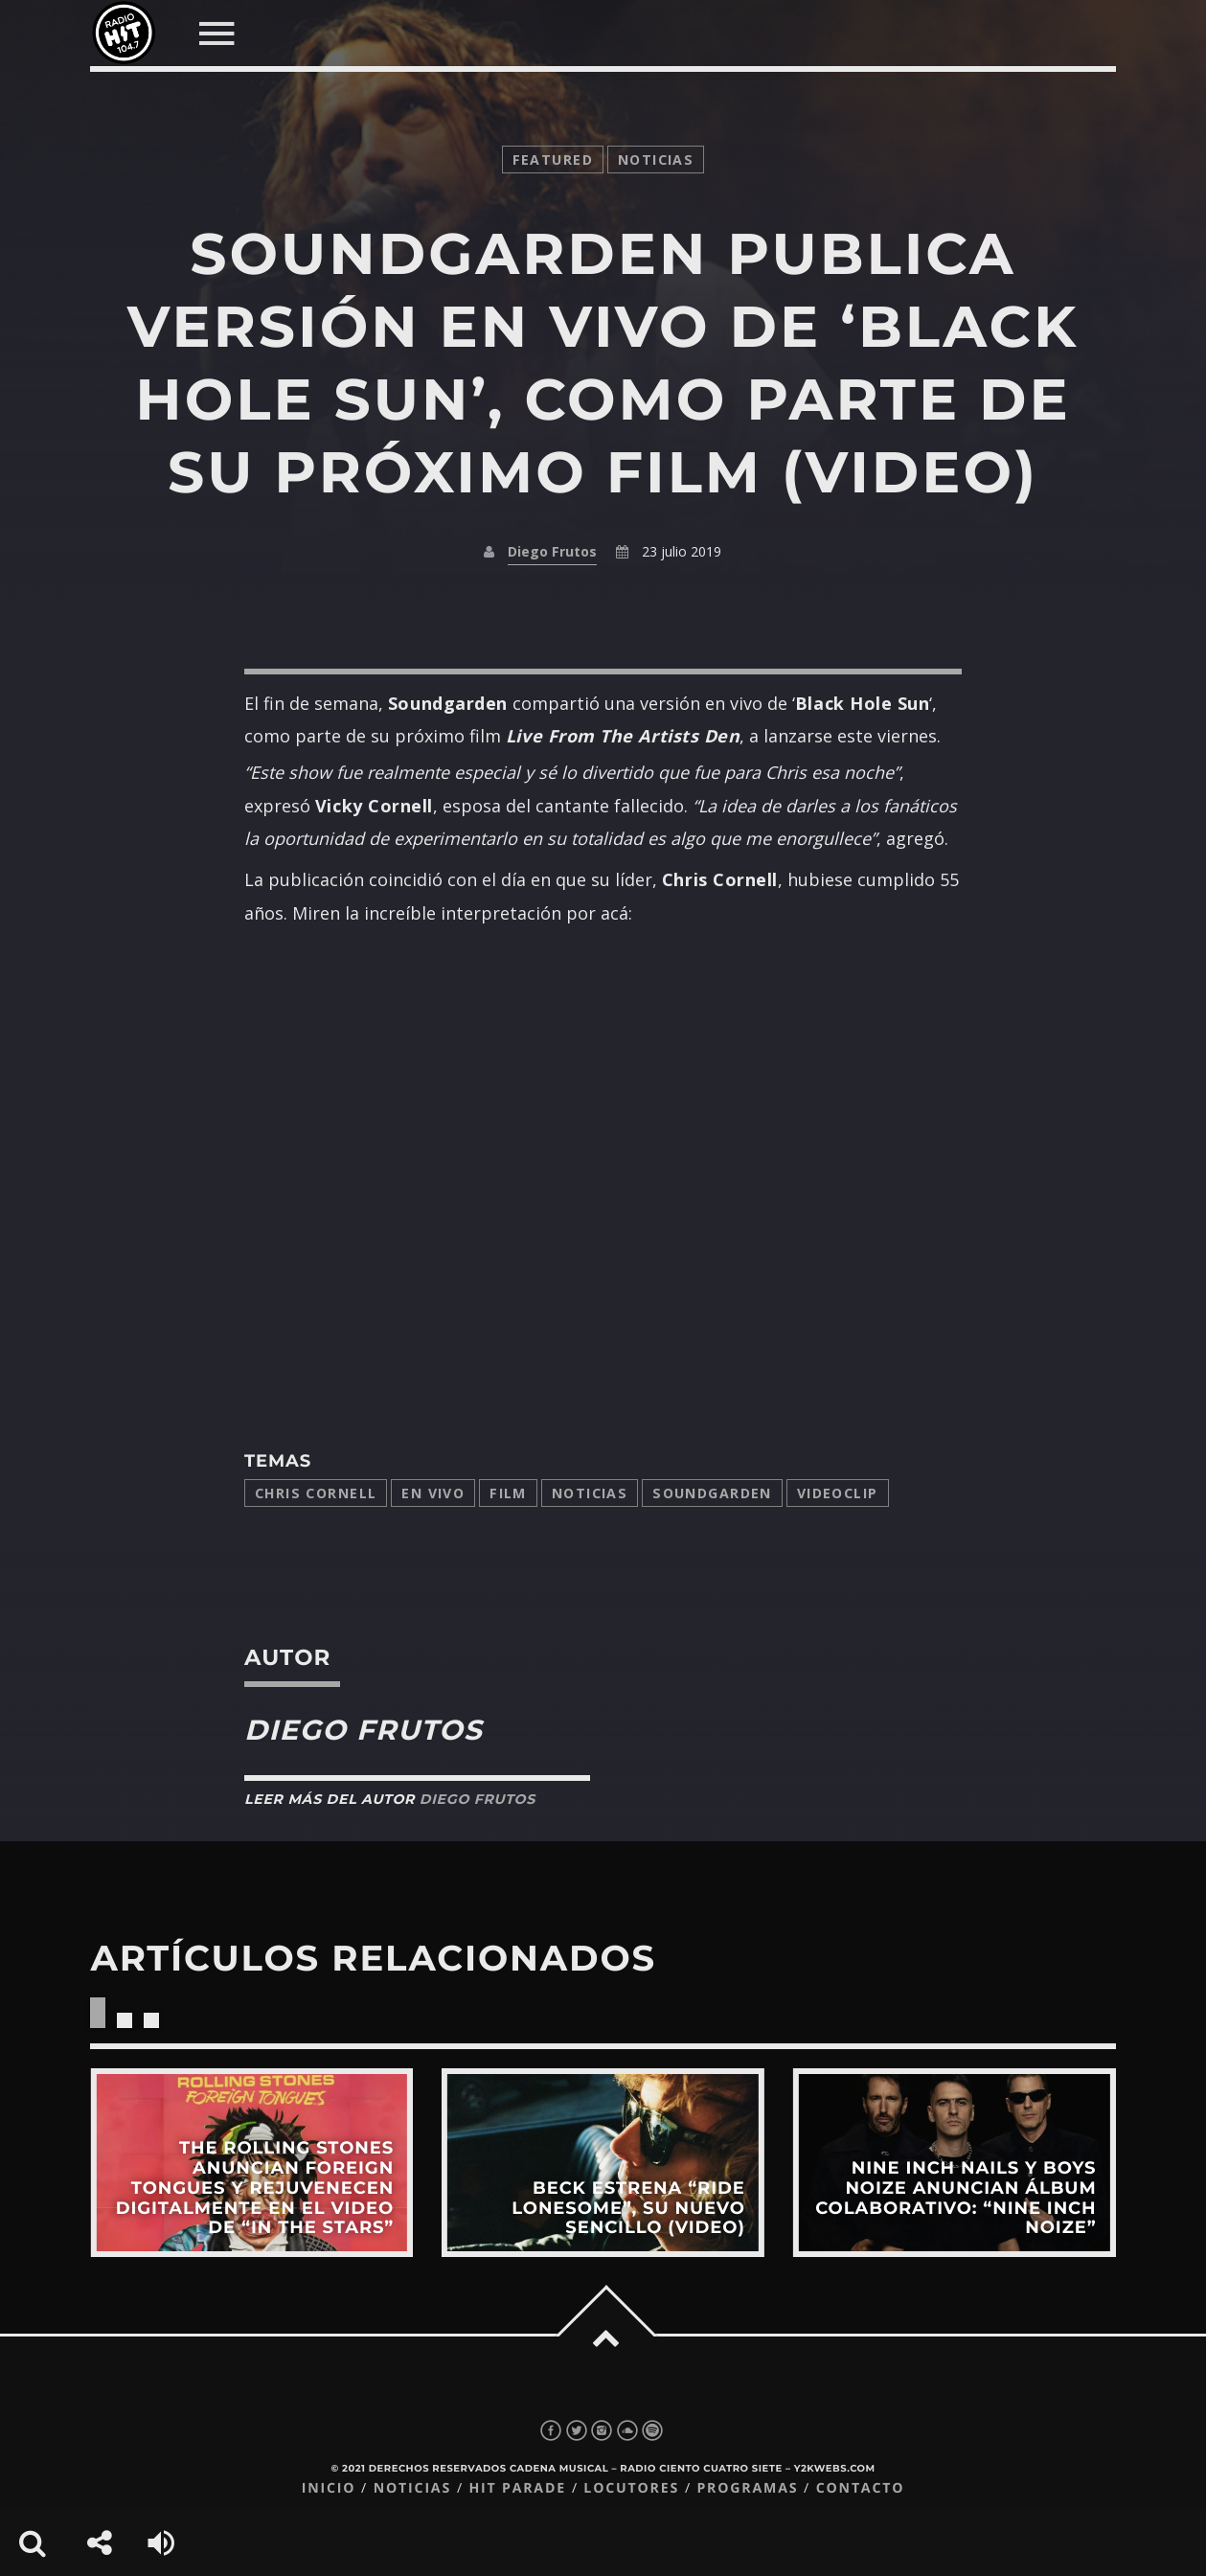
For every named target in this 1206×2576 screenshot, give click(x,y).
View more (251, 2162)
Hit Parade (516, 2488)
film (508, 1493)
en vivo (433, 1493)
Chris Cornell (315, 1493)
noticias (656, 159)
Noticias (589, 1493)
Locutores (631, 2488)
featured (552, 159)
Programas (747, 2488)
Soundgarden (712, 1493)
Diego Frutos (552, 551)
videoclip (837, 1493)
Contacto (860, 2488)
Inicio (329, 2488)
